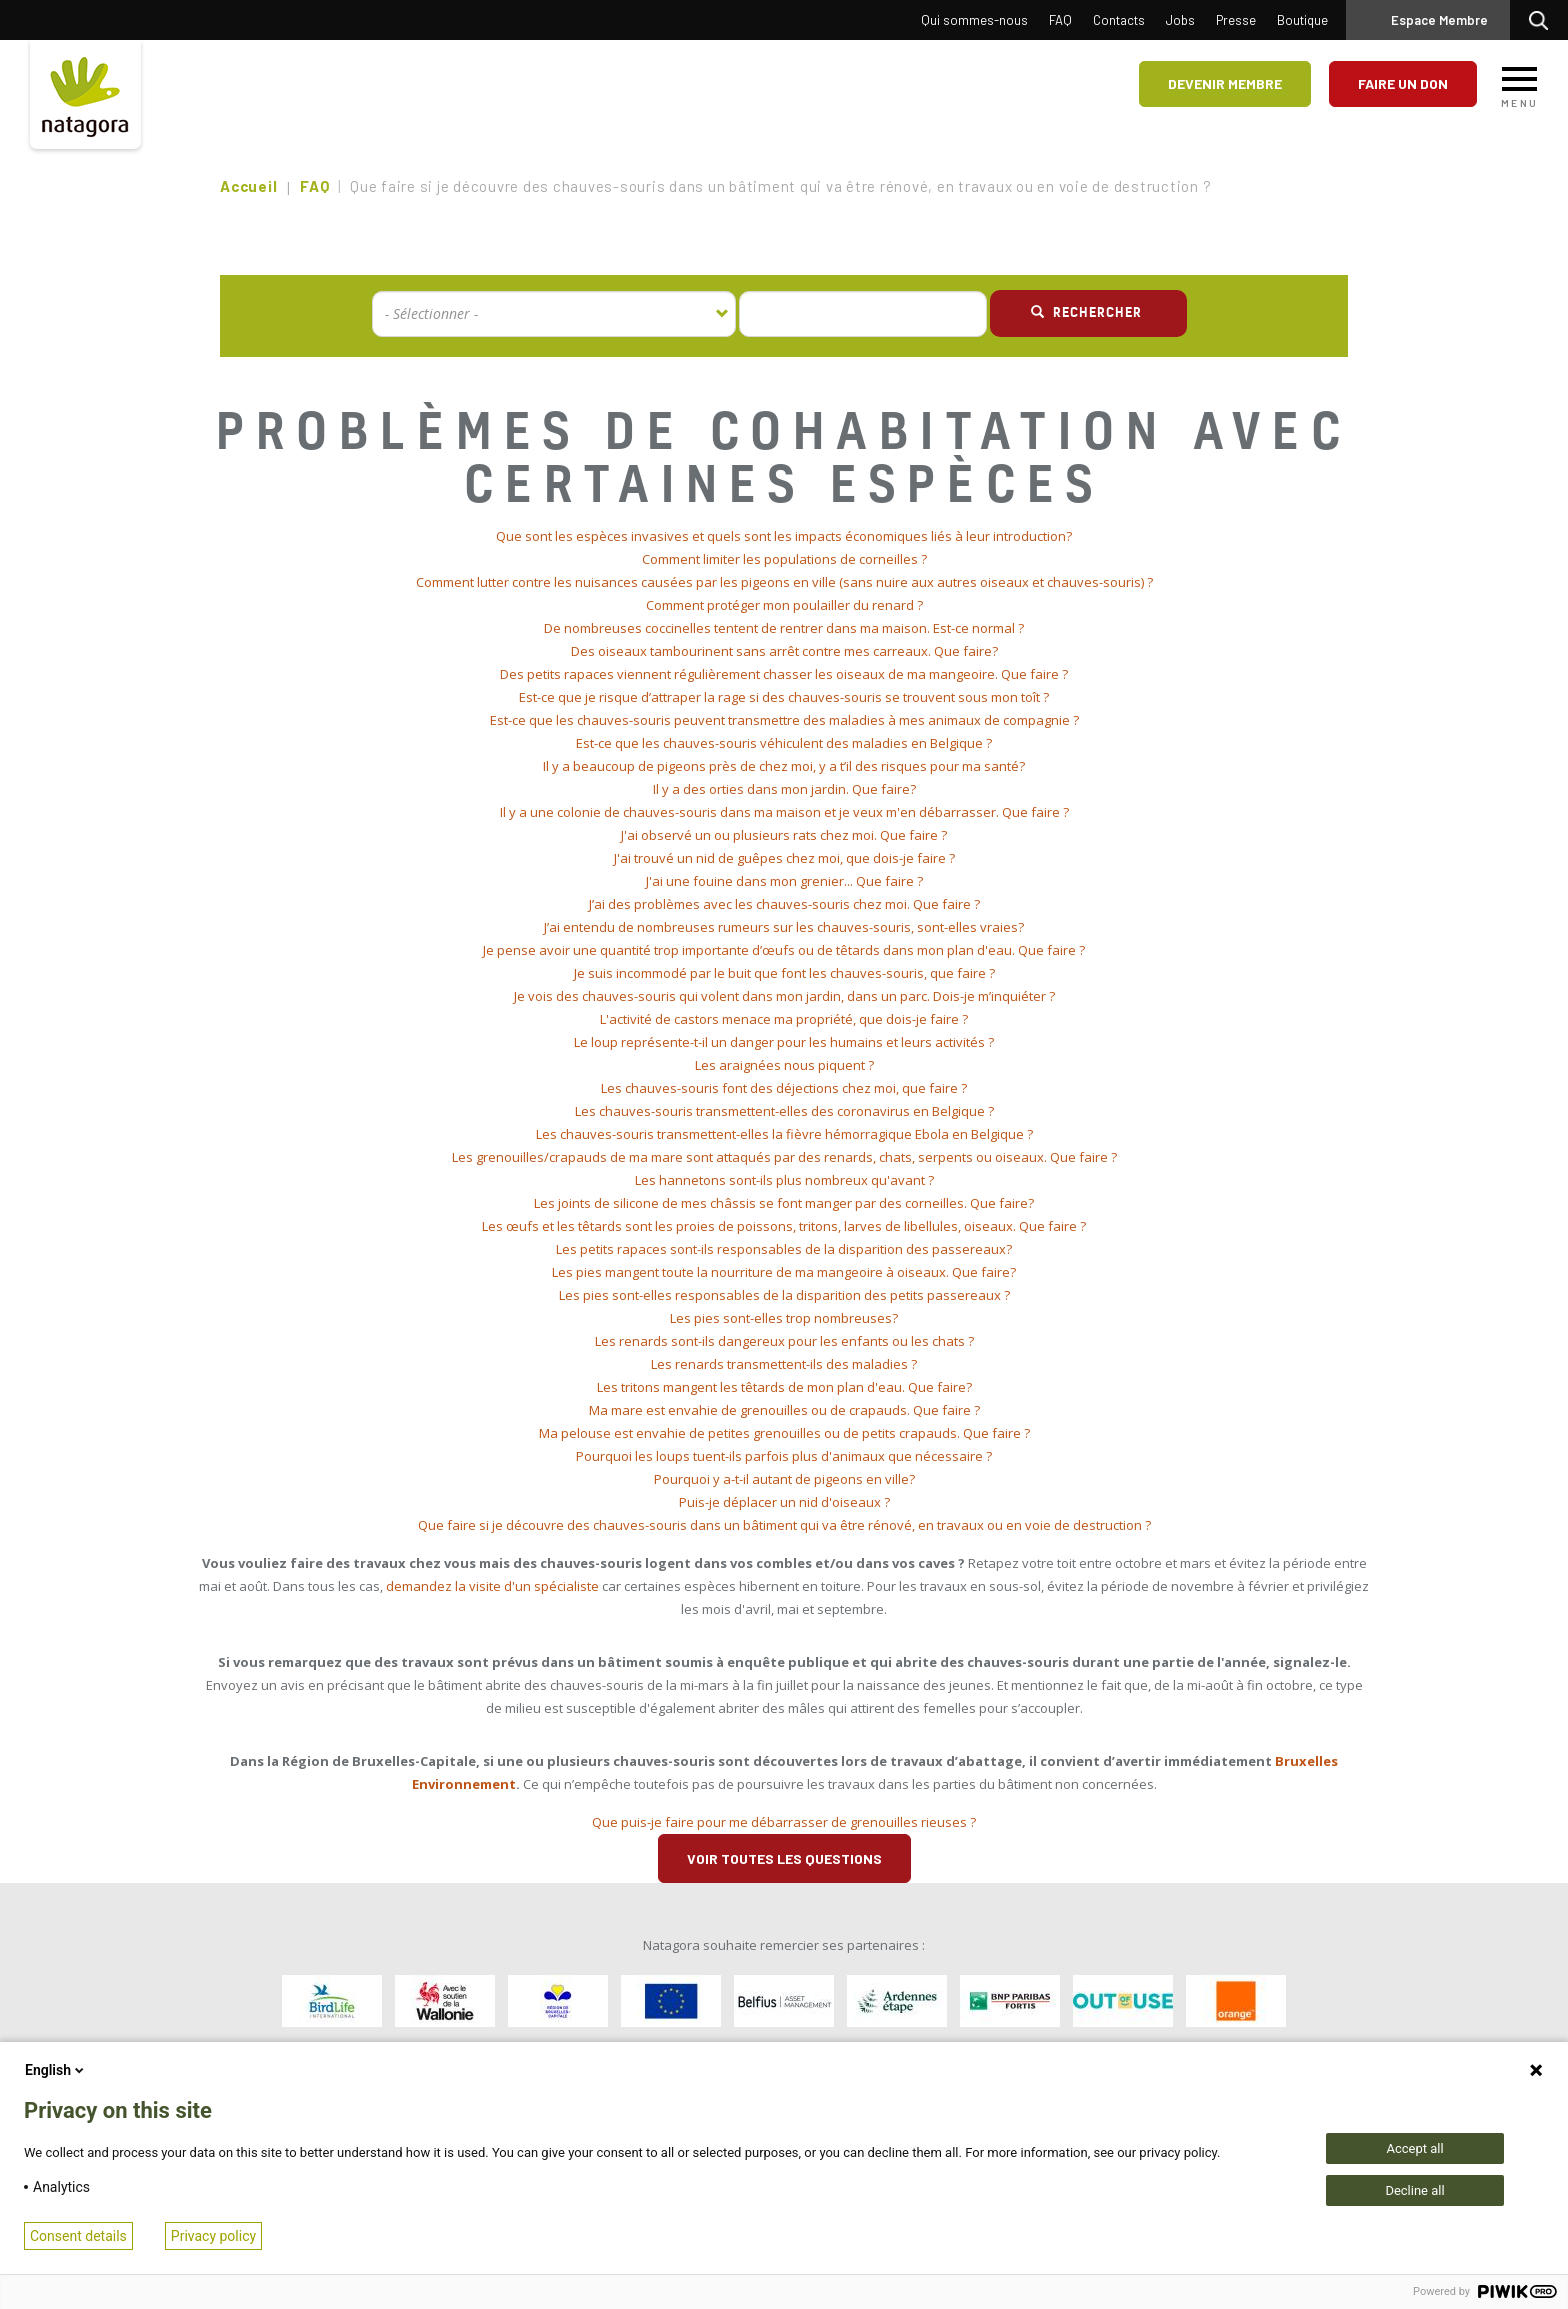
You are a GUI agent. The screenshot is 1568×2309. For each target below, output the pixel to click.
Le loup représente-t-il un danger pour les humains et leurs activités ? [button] (784, 1042)
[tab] (784, 536)
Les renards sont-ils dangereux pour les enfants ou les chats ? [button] (784, 1341)
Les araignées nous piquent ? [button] (784, 1065)
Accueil (248, 186)
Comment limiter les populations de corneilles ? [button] (784, 559)
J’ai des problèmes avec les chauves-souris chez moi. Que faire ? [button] (784, 904)
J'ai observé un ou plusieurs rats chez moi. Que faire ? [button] (784, 835)
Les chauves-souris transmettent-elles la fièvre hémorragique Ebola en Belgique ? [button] (784, 1134)
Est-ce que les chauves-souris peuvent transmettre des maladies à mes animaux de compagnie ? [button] (784, 720)
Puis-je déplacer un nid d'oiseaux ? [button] (784, 1502)
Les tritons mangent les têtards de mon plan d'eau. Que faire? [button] (784, 1387)
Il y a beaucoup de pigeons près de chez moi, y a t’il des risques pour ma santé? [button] (784, 766)
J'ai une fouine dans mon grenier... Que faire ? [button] (784, 881)
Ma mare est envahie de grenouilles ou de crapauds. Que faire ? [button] (784, 1410)
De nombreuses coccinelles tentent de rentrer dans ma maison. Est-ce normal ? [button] (784, 628)
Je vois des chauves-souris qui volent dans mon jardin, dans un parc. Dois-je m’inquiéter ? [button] (784, 996)
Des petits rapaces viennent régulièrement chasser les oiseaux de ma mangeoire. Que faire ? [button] (784, 674)
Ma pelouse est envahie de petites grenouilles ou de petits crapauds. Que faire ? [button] (784, 1433)
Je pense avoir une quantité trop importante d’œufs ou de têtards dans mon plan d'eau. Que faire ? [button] (784, 950)
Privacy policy (213, 2236)
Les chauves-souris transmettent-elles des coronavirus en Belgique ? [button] (784, 1111)
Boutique (1302, 20)
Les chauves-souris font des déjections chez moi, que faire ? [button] (784, 1088)
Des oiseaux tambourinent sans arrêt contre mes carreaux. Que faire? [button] (784, 651)
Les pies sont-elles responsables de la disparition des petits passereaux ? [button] (784, 1295)
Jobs (1180, 20)
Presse (1236, 20)
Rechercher (1543, 20)
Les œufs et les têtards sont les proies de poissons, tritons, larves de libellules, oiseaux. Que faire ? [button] (784, 1226)
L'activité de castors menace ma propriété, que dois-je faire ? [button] (784, 1019)
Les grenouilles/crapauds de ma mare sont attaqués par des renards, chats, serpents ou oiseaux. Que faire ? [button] (784, 1157)
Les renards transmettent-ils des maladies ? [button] (784, 1364)
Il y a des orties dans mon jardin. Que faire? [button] (784, 789)
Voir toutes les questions (784, 1858)
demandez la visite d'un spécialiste (492, 1586)
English (56, 2070)
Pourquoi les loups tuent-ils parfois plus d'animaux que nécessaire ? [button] (784, 1456)
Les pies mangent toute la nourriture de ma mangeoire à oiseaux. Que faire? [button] (784, 1272)
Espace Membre (1439, 20)
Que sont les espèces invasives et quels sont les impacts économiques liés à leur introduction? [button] (784, 536)
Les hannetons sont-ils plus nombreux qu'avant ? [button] (784, 1180)
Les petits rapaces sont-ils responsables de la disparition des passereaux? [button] (784, 1249)
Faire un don (1403, 83)
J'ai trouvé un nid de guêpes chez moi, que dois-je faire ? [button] (784, 858)
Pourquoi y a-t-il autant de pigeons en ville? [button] (784, 1479)
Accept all (1414, 2148)
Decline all (1414, 2190)
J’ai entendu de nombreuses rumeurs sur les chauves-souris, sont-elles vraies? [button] (784, 927)
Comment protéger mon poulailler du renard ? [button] (784, 605)
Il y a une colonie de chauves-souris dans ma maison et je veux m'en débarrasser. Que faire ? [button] (784, 812)
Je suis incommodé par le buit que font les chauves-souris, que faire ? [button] (784, 973)
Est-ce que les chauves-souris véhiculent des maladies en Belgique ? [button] (784, 743)
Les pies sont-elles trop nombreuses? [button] (784, 1318)
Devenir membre (1225, 83)
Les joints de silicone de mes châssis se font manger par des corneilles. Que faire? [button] (784, 1203)
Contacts (1119, 20)
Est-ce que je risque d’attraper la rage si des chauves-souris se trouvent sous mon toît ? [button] (784, 697)
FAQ (1060, 20)
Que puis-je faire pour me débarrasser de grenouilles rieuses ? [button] (784, 1822)
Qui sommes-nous (974, 20)
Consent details (78, 2236)
